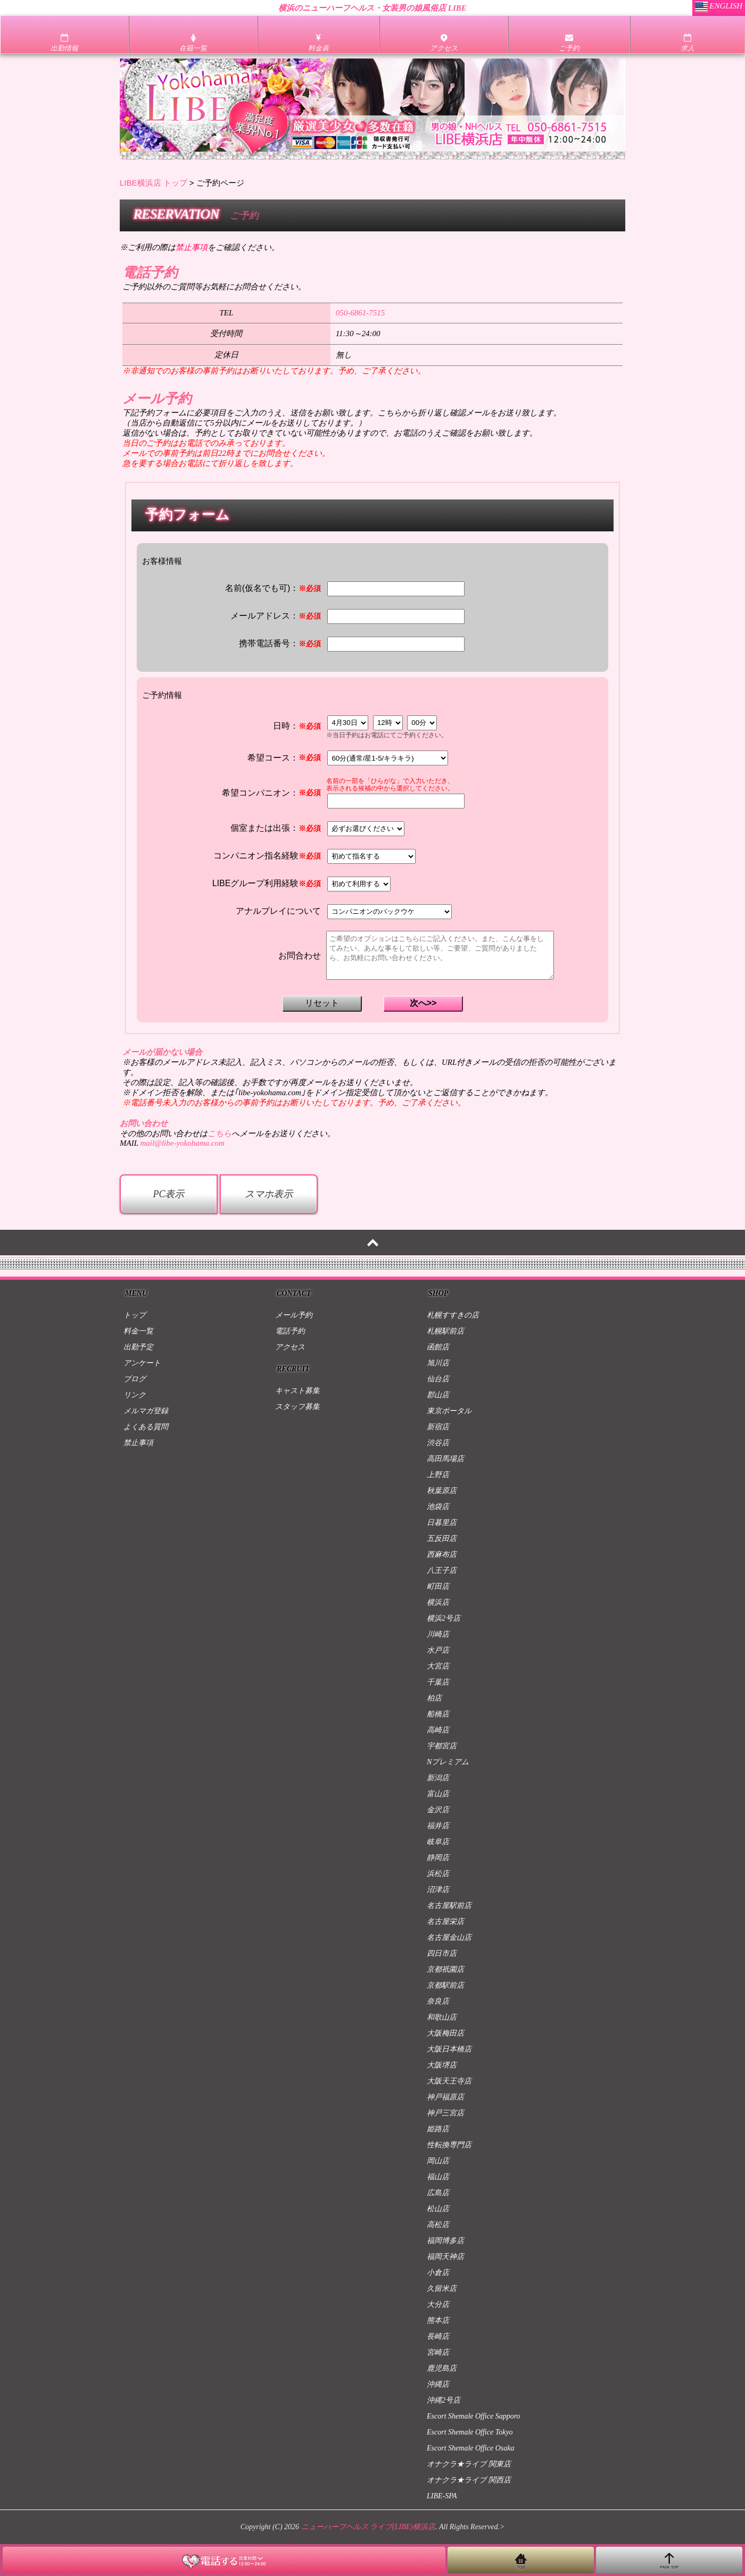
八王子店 (442, 1570)
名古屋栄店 (445, 1921)
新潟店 (438, 1778)
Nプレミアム (448, 1762)
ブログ (134, 1379)
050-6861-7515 (360, 313)
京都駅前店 (445, 1985)
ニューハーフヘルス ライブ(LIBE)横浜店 (368, 2527)
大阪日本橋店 (449, 2049)
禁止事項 (138, 1443)
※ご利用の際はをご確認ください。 (199, 247)
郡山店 (438, 1395)
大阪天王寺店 (449, 2081)
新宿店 (438, 1427)
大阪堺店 (442, 2065)
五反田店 (442, 1539)
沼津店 (438, 1890)
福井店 (438, 1826)
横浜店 (438, 1602)
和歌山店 (442, 2017)
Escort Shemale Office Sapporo (473, 2416)
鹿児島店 (442, 2368)
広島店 (438, 2193)
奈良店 (438, 2001)
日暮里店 (442, 1523)
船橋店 (438, 1714)
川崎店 (438, 1634)
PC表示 (168, 1194)
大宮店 (438, 1666)
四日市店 (442, 1953)
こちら (219, 1133)
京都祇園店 (445, 1969)
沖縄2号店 (443, 2400)
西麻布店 (442, 1554)
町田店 (438, 1586)
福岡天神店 (445, 2257)
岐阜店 (438, 1842)
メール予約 (293, 1315)
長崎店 (438, 2336)
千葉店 (438, 1682)
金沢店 (438, 1810)
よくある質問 (145, 1427)
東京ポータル (449, 1411)
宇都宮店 (442, 1746)
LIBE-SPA (442, 2496)
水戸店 (438, 1650)
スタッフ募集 (297, 1407)
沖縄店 (438, 2384)
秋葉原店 (442, 1491)
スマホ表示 (269, 1194)
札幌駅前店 (445, 1331)
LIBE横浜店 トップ (153, 182)
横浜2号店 (443, 1618)
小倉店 (438, 2273)
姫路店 (438, 2129)
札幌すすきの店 (453, 1315)
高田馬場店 (445, 1459)
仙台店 (438, 1379)
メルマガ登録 (145, 1411)
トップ (134, 1315)
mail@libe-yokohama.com (182, 1143)
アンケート (142, 1363)
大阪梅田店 (445, 2033)
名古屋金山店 (449, 1937)
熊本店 (438, 2320)
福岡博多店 (445, 2241)
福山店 (438, 2177)
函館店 (438, 1347)
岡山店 (438, 2161)
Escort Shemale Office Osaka (470, 2448)
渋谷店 (438, 1443)
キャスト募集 (297, 1391)
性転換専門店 (449, 2145)
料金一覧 (138, 1331)
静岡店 (438, 1858)
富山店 (438, 1794)
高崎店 (438, 1730)
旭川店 (438, 1363)
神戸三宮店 (445, 2113)
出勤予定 (138, 1347)
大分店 (438, 2304)
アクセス (290, 1347)
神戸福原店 (445, 2097)
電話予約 (290, 1331)
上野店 (438, 1475)
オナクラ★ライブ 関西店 (469, 2480)
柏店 (434, 1698)
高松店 (438, 2225)
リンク (134, 1395)
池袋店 (438, 1507)
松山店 (438, 2209)
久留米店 (442, 2288)
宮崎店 (438, 2352)
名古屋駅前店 (449, 1906)
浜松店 (438, 1874)
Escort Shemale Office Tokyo (470, 2432)
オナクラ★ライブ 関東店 (469, 2464)
